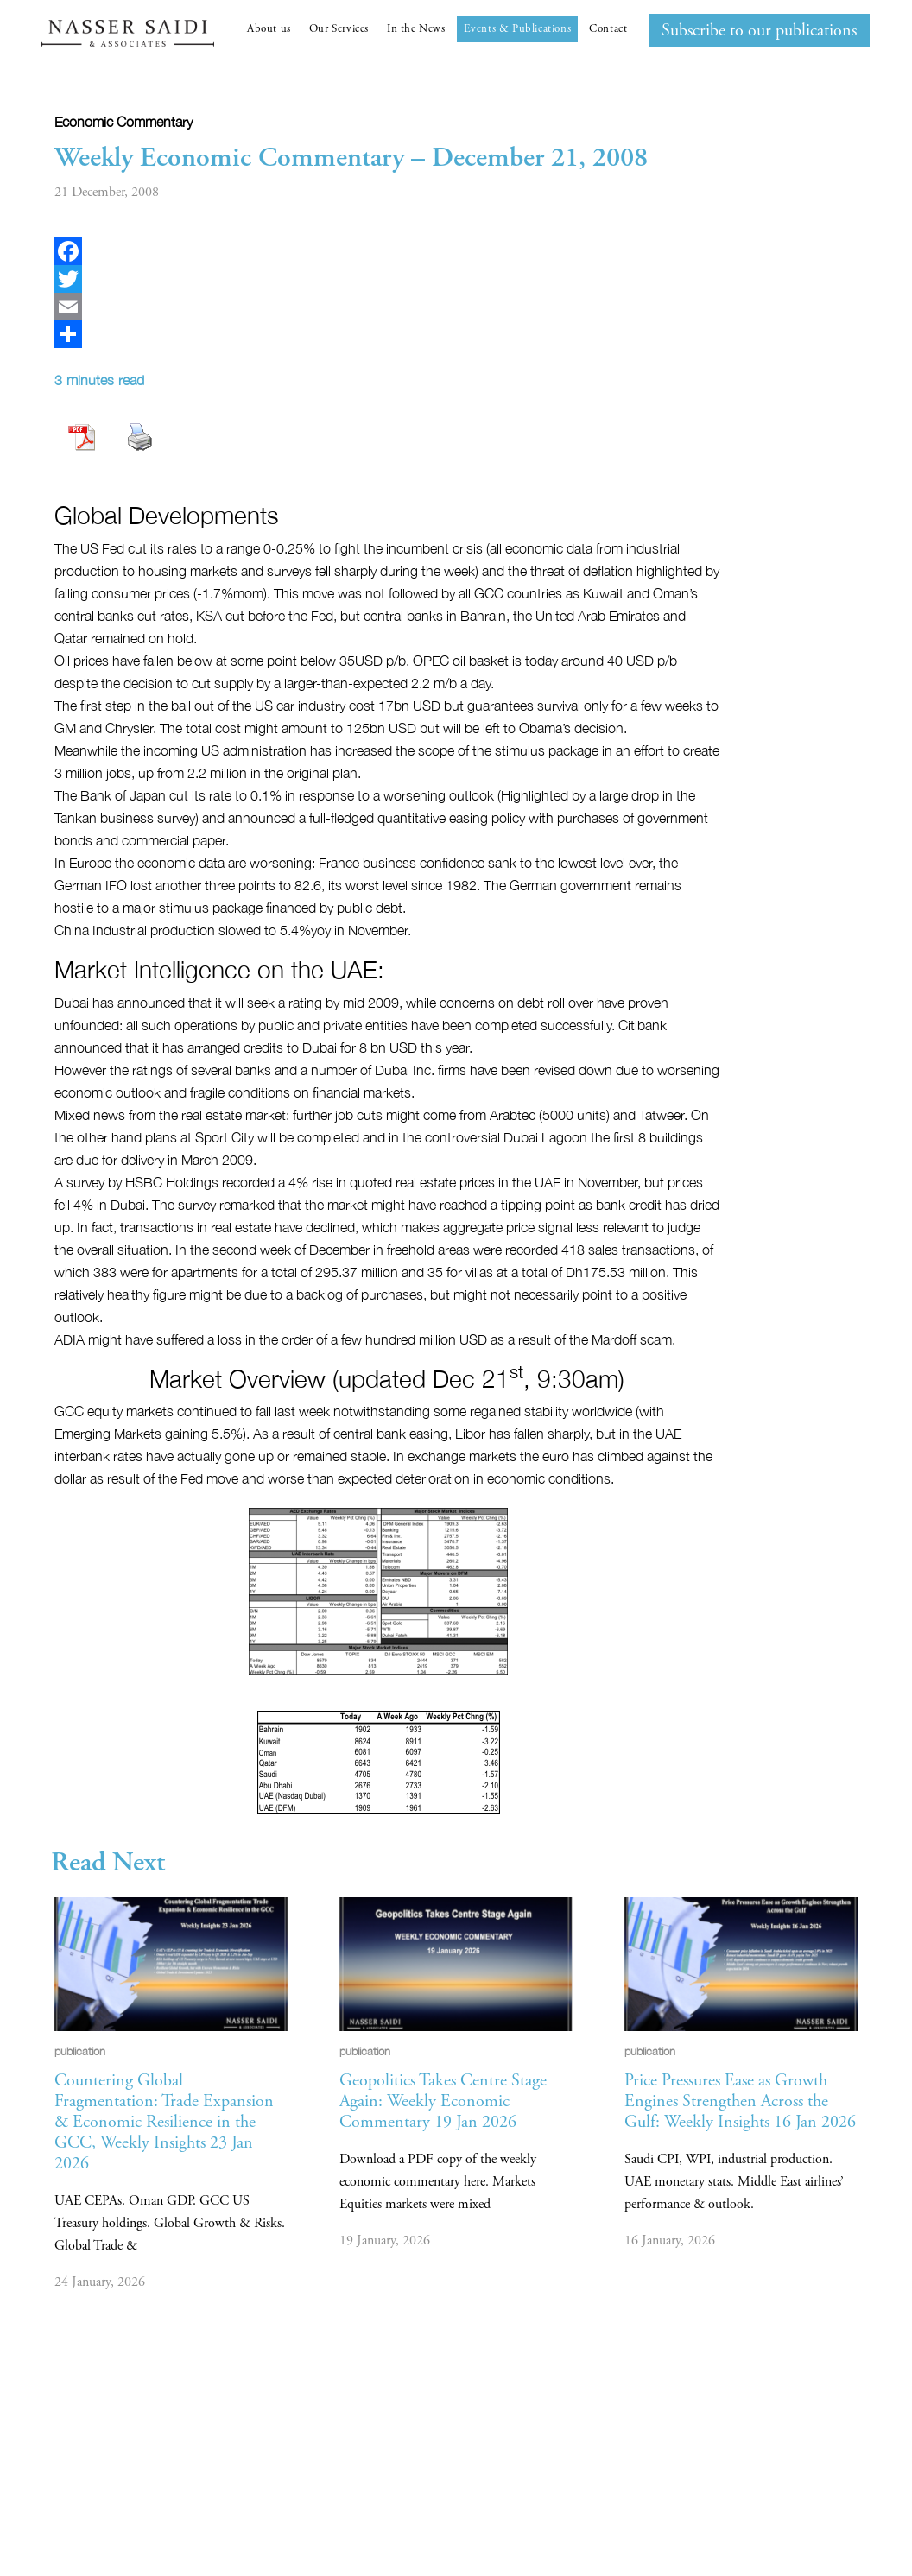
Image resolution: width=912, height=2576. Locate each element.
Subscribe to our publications (759, 30)
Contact (608, 29)
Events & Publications (518, 29)
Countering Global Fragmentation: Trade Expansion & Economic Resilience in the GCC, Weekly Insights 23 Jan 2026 (164, 2122)
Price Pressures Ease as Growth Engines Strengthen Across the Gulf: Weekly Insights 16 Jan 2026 (740, 2101)
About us (269, 29)
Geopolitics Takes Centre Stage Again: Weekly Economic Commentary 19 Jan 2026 (443, 2101)
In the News (416, 29)
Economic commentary (123, 122)
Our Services (339, 29)
